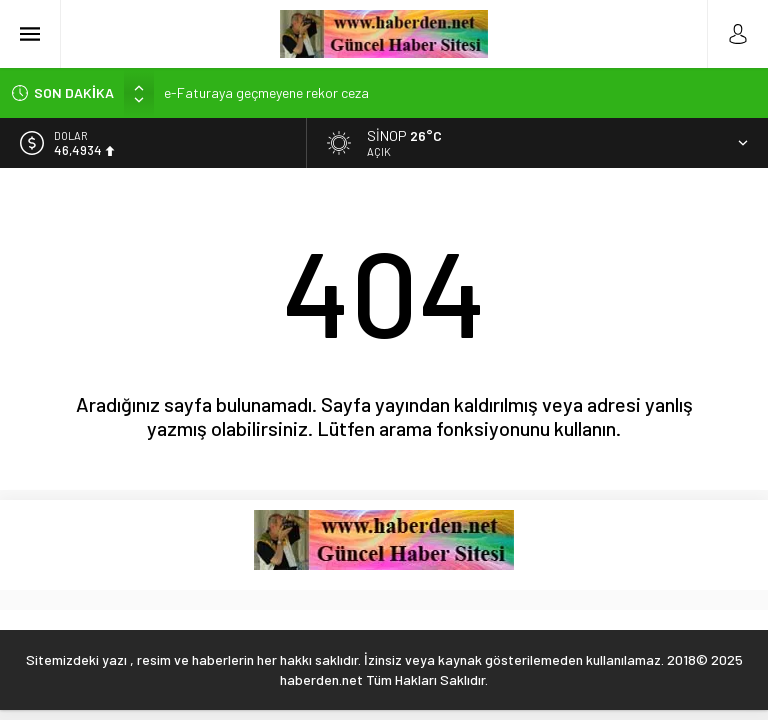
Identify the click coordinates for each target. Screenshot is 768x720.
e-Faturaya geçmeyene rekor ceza (266, 92)
